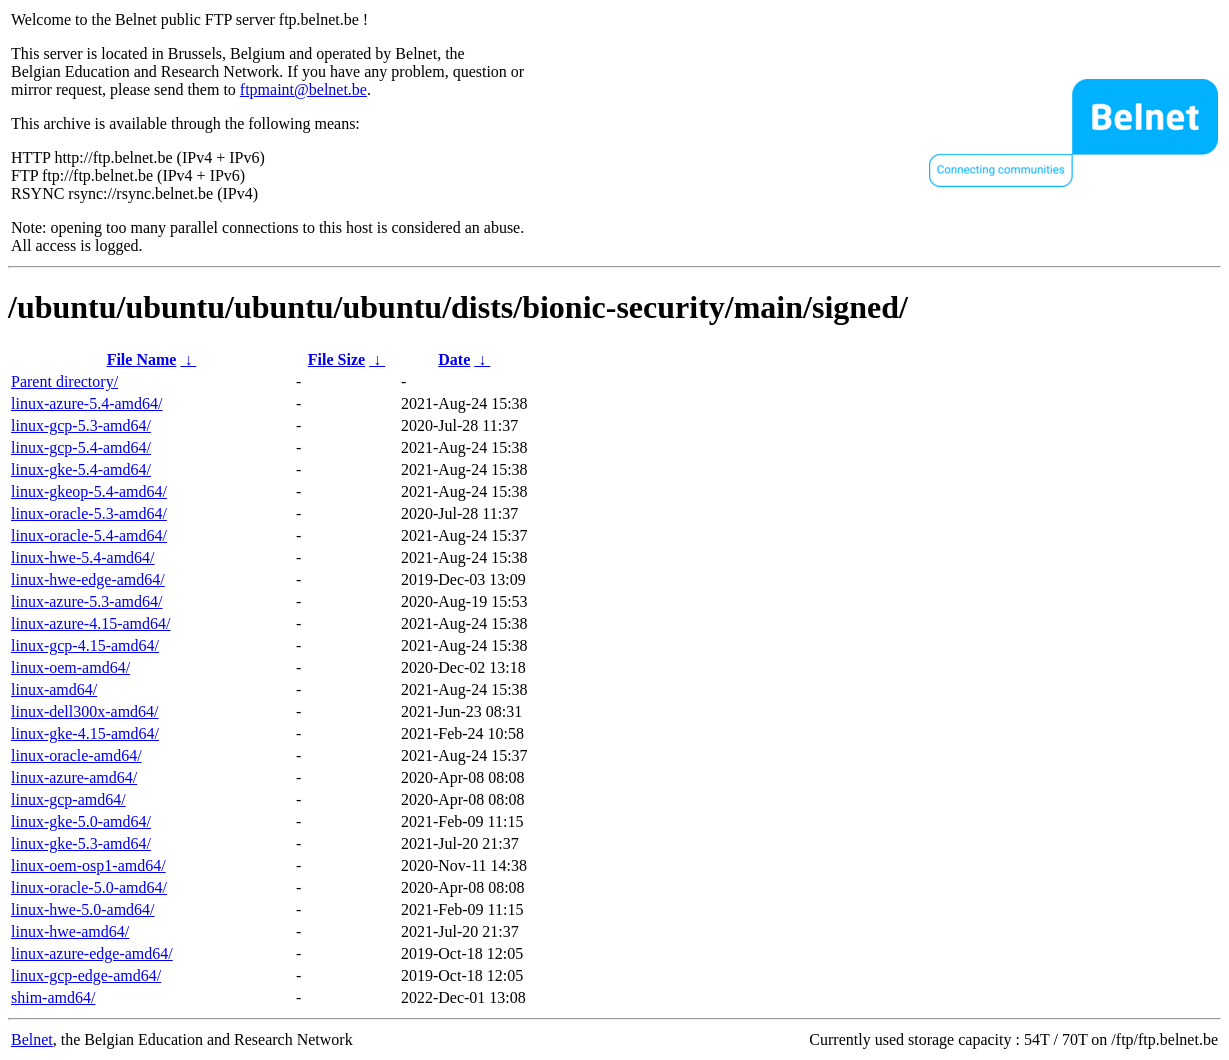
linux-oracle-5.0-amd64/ (89, 887)
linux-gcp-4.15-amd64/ (85, 645)
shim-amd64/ (53, 997)
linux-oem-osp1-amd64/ (88, 865)
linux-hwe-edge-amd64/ (88, 579)
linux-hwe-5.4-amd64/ (83, 557)
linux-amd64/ (54, 689)
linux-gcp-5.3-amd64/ (81, 425)
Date (454, 359)
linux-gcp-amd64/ (68, 799)
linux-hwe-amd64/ (70, 931)
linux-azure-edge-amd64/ (92, 953)
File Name (142, 359)
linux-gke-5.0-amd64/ (81, 821)
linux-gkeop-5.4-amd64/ (89, 491)
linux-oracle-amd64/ (76, 755)
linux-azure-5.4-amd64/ (87, 403)
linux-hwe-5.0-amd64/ (83, 909)
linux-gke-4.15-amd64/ (85, 733)
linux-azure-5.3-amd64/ (87, 601)
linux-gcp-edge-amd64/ (86, 975)
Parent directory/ (64, 381)
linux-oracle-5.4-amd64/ (89, 535)
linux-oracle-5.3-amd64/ (89, 513)
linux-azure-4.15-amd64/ (91, 623)
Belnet (32, 1039)
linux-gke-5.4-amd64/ (81, 469)
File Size (336, 359)
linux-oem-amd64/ (70, 667)
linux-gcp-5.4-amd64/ (81, 447)
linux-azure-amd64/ (74, 777)
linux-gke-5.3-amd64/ (81, 843)
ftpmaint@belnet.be (303, 89)
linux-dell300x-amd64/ (85, 711)
